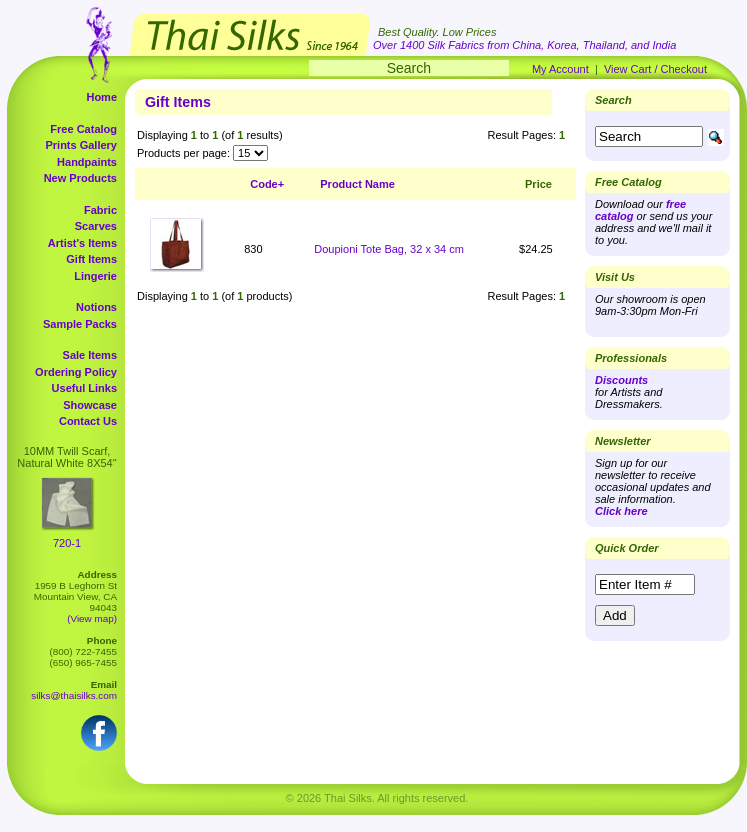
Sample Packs (80, 324)
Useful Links (84, 388)
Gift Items (91, 259)
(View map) (92, 618)
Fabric (100, 210)
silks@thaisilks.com (74, 695)
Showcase (90, 405)
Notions (96, 307)
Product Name (357, 184)
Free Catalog (83, 129)
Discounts (621, 380)
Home (101, 97)
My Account (560, 69)
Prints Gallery (81, 145)
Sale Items (90, 355)
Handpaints (87, 162)
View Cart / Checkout (655, 69)
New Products (80, 178)
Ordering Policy (76, 372)
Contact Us (88, 421)
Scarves (96, 226)
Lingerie (95, 276)
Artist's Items (82, 243)
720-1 (67, 543)
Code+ (267, 184)
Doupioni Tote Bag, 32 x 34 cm (389, 249)
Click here (621, 511)
